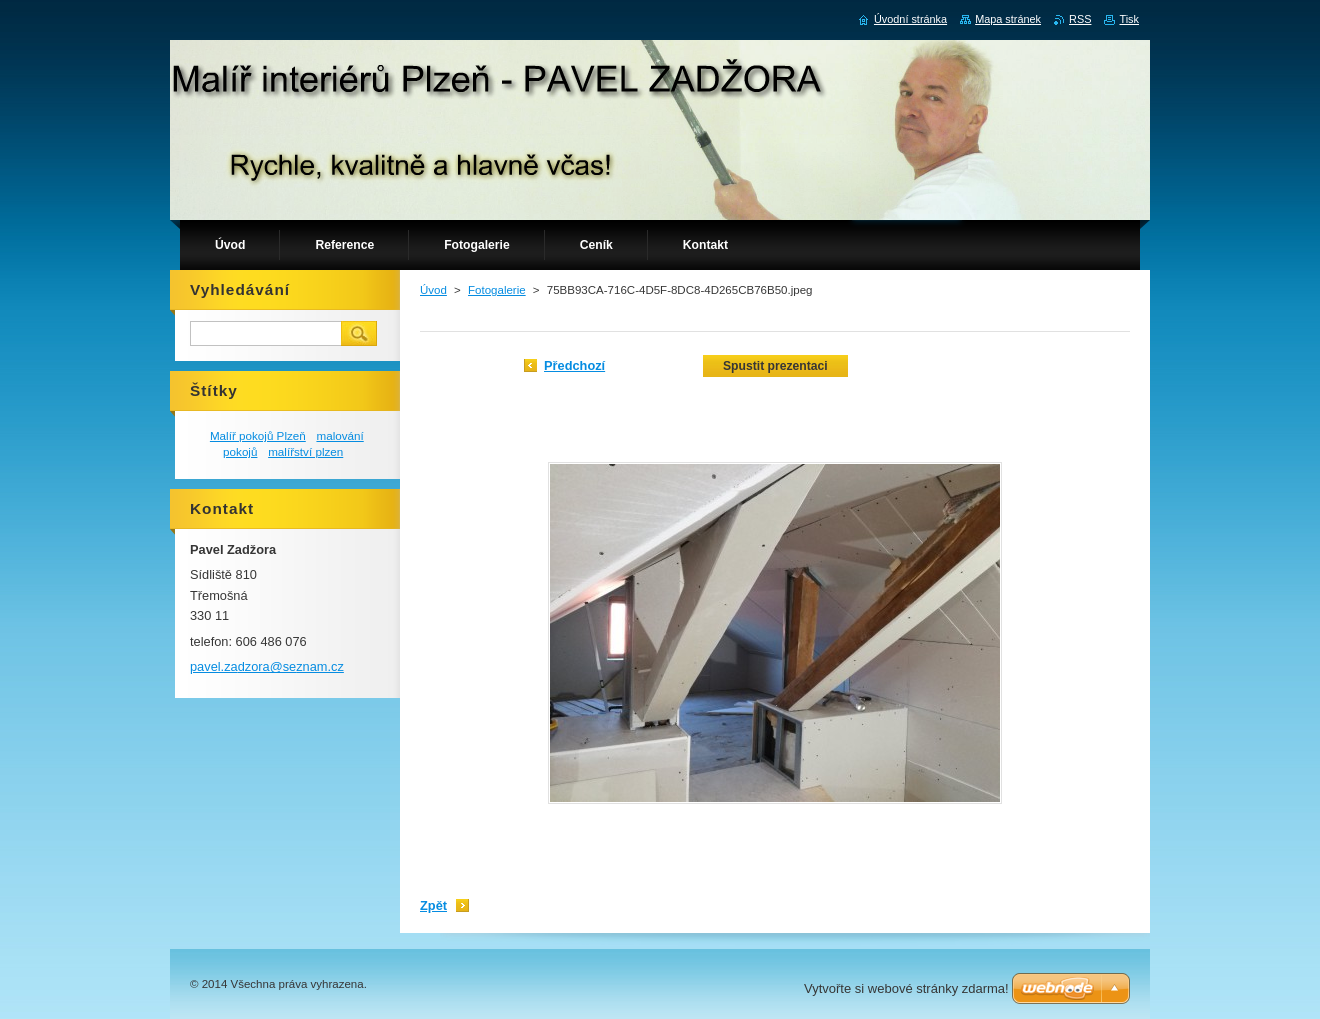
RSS (1080, 19)
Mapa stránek (1008, 19)
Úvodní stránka (910, 19)
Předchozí (574, 365)
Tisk (1129, 19)
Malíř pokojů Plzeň (258, 435)
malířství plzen (305, 451)
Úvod (433, 290)
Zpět (433, 905)
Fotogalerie (497, 290)
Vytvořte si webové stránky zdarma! (906, 988)
